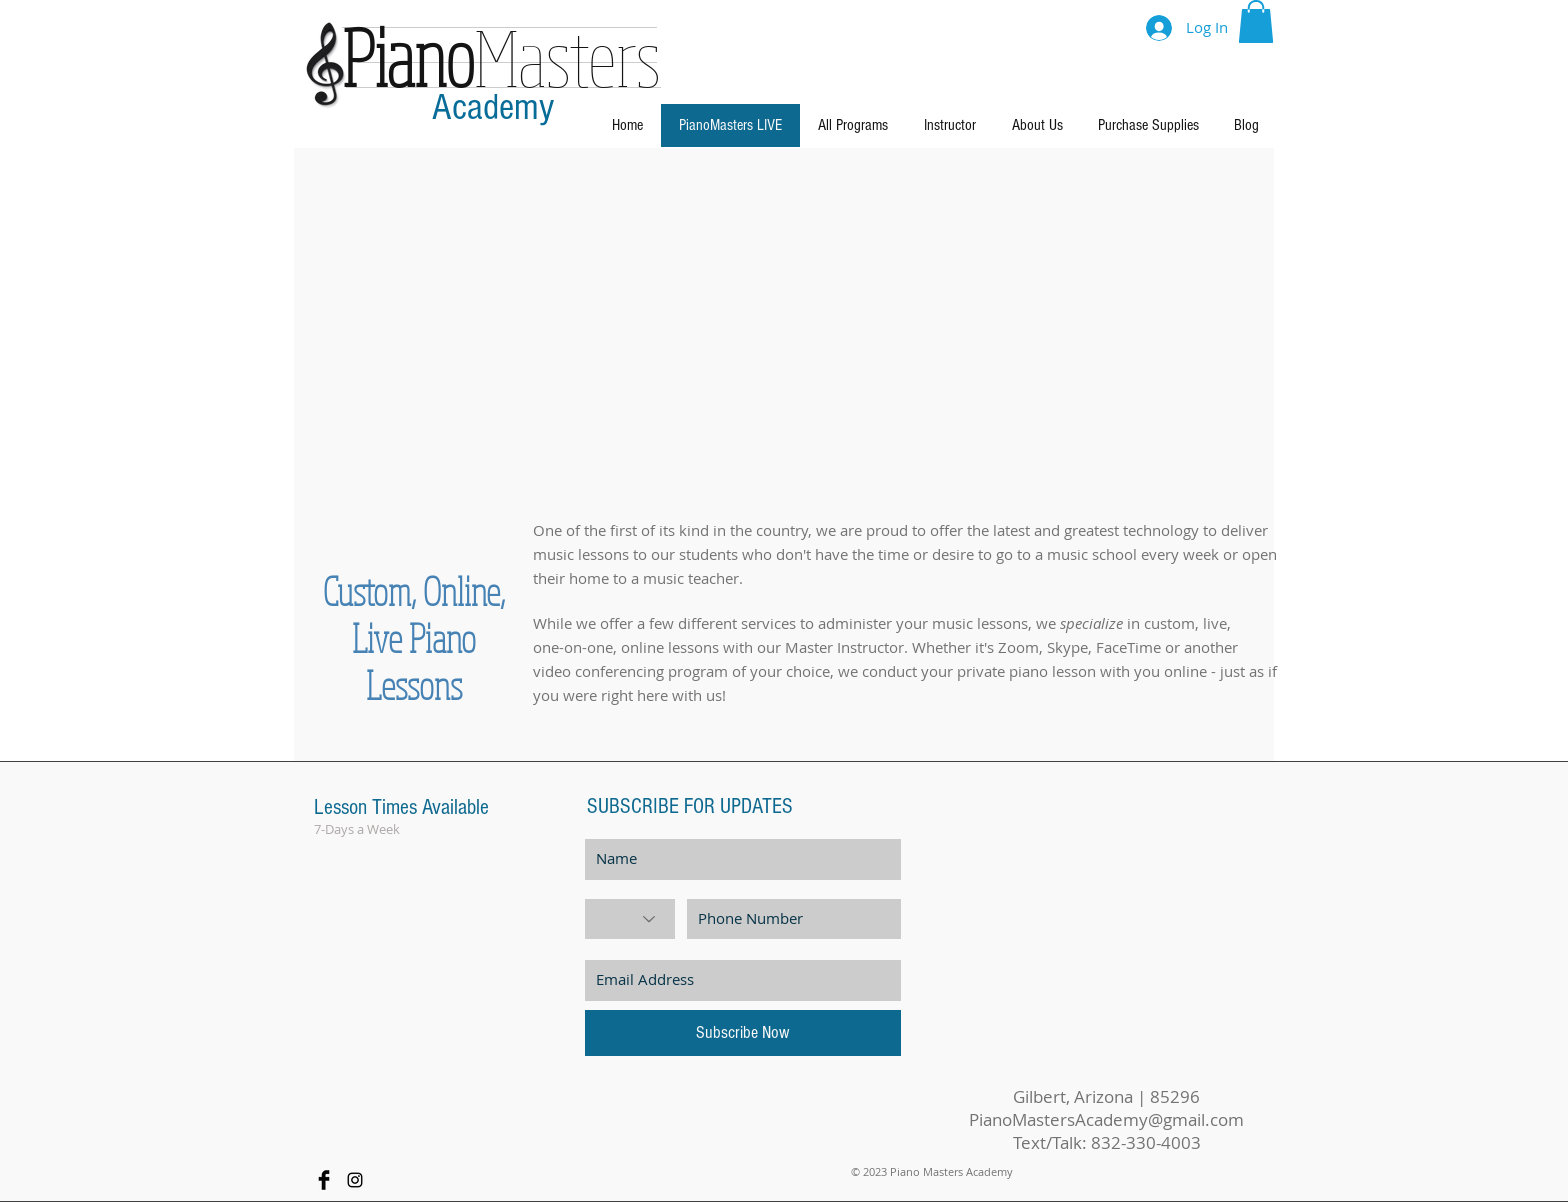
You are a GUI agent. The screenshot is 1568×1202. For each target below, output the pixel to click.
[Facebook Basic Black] (324, 1180)
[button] (1256, 21)
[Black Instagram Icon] (355, 1180)
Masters (501, 56)
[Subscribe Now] (743, 1033)
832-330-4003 (1146, 1142)
